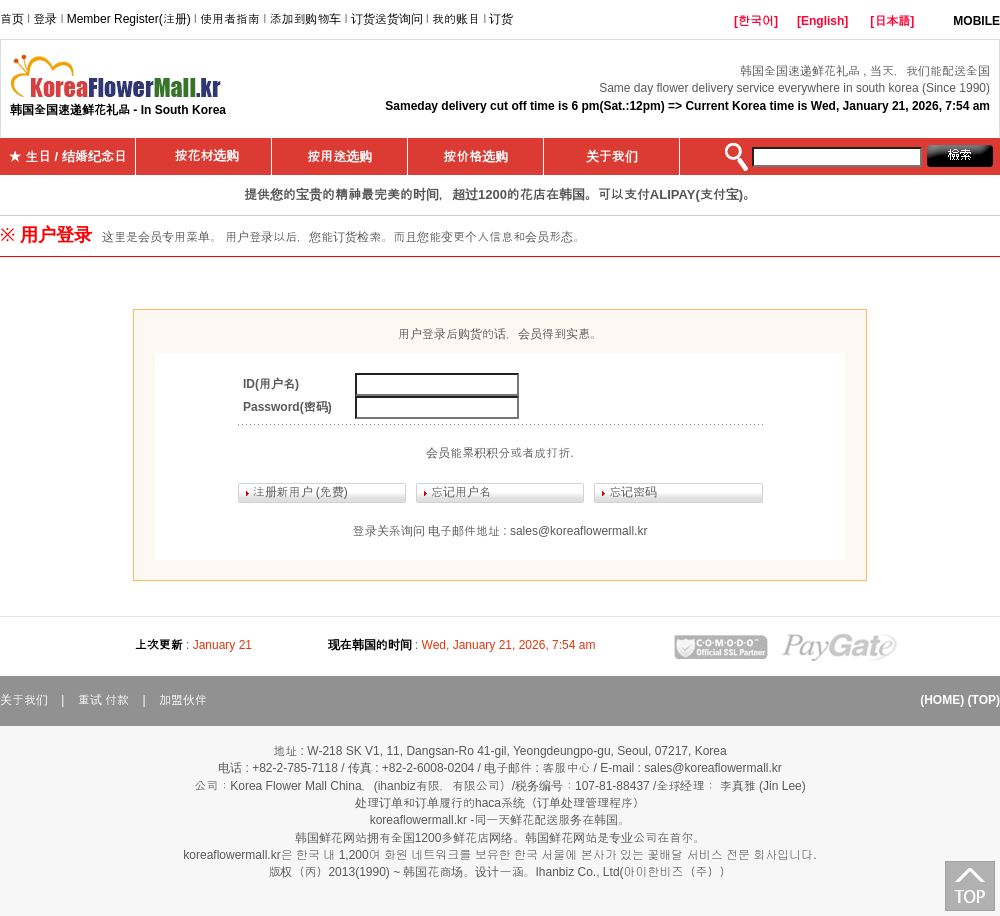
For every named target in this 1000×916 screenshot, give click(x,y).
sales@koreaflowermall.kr (579, 531)
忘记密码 (633, 492)
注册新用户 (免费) (300, 492)
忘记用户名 (461, 492)
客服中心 (566, 768)
